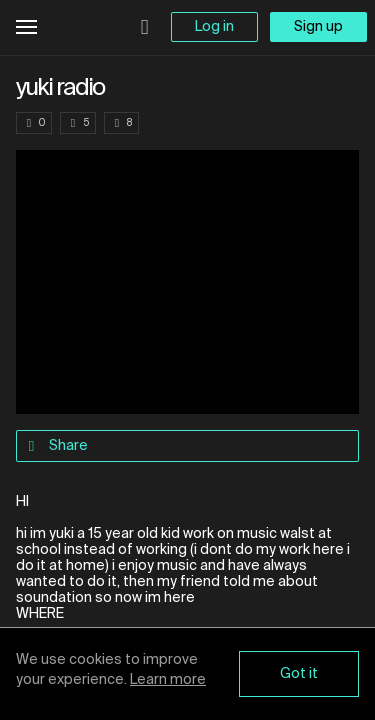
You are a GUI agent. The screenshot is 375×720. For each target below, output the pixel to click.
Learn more (168, 680)
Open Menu (26, 27)
